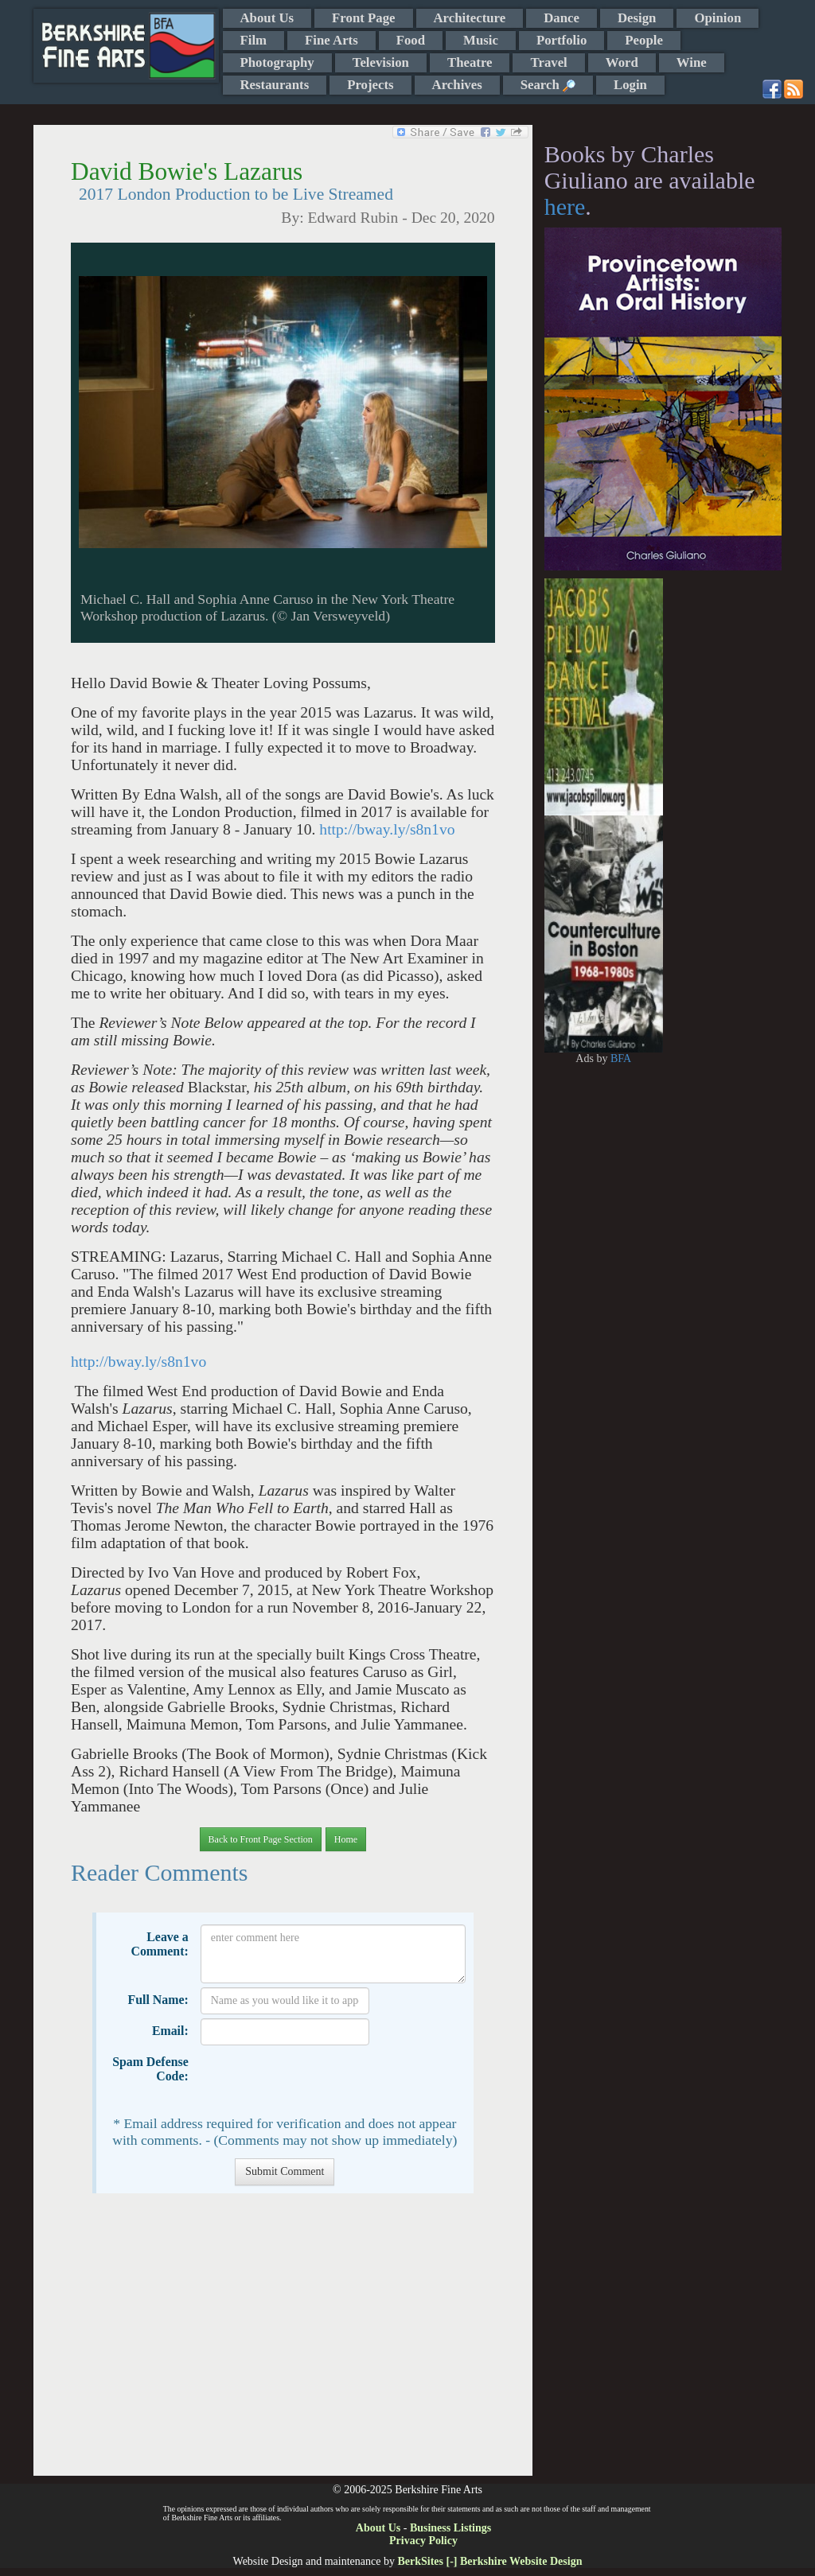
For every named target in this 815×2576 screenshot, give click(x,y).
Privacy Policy (423, 2541)
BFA (620, 1058)
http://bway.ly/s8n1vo (386, 829)
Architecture (470, 17)
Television (381, 62)
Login (630, 84)
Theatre (470, 62)
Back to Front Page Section (261, 1839)
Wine (692, 62)
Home (345, 1839)
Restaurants (275, 84)
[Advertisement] (283, 2342)
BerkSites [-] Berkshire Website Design (489, 2561)
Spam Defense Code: (150, 2069)
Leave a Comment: (159, 1944)
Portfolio (561, 40)
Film (253, 40)
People (644, 40)
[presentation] (322, 2080)
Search (548, 84)
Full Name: (158, 1999)
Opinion (717, 17)
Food (410, 40)
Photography (277, 62)
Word (622, 62)
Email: (170, 2030)
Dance (561, 17)
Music (480, 40)
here (565, 206)
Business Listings (450, 2528)
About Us (267, 17)
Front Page (363, 17)
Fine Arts (331, 40)
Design (637, 17)
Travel (548, 62)
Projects (370, 84)
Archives (457, 84)
